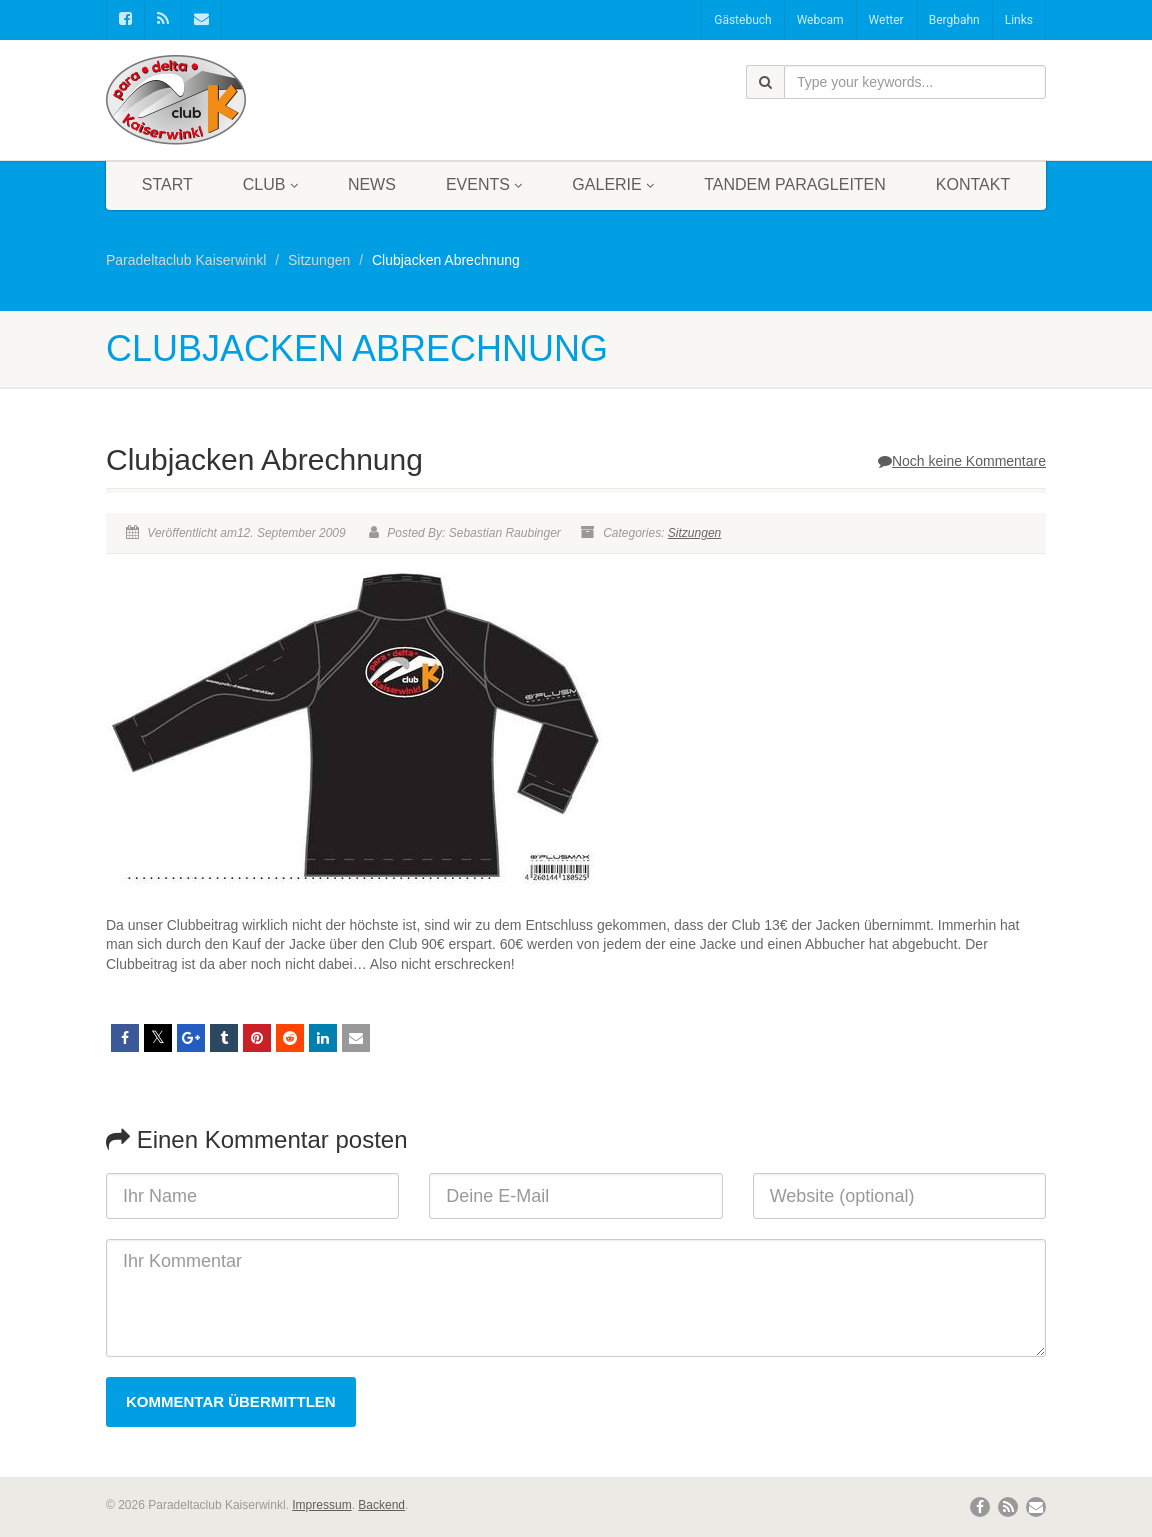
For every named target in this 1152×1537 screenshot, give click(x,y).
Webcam (820, 20)
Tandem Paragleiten (795, 184)
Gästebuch (742, 20)
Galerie (613, 184)
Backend (381, 1505)
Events (484, 184)
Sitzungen (694, 533)
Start (167, 184)
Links (1019, 20)
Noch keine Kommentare (962, 461)
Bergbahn (954, 20)
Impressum (321, 1505)
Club (270, 184)
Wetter (886, 20)
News (372, 184)
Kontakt (973, 184)
